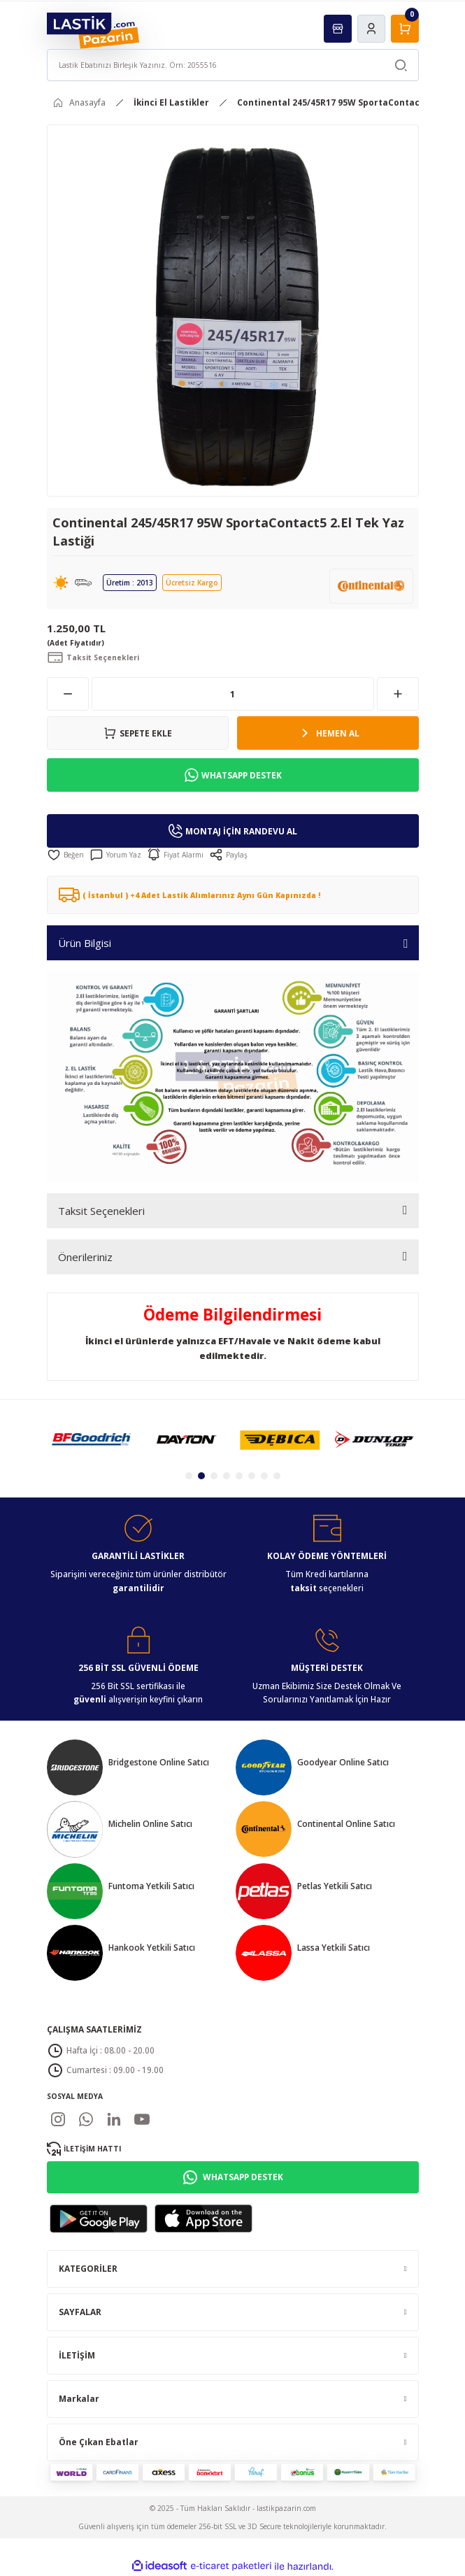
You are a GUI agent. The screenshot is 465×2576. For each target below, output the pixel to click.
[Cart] (405, 29)
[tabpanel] (91, 1439)
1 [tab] (188, 1475)
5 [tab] (239, 1475)
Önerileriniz (85, 1257)
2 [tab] (201, 1475)
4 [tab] (226, 1475)
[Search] (233, 65)
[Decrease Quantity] (68, 694)
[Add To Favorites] (65, 855)
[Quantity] (233, 694)
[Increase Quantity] (398, 694)
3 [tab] (213, 1475)
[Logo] (93, 30)
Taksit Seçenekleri (101, 1211)
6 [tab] (251, 1475)
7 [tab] (264, 1475)
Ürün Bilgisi (84, 943)
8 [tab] (276, 1475)
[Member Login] (371, 29)
